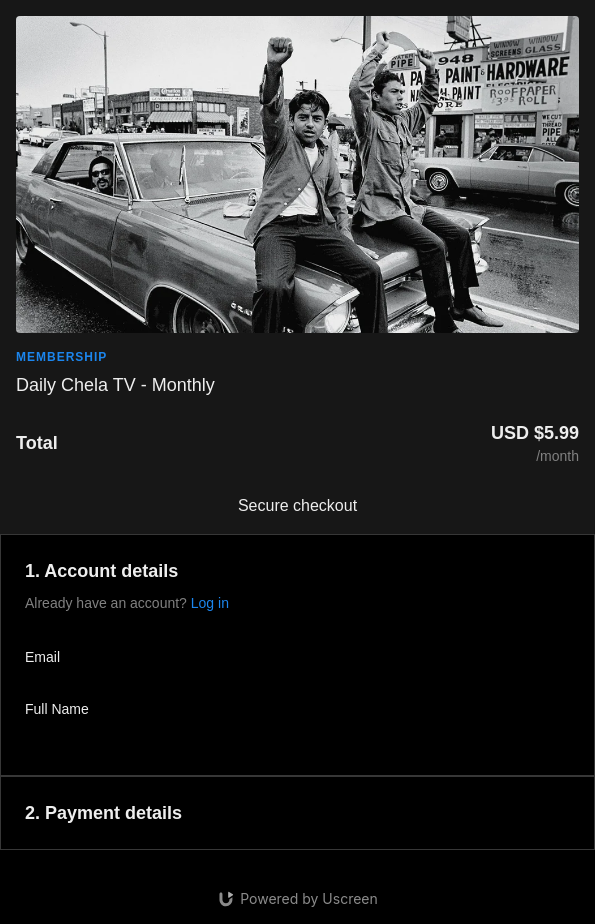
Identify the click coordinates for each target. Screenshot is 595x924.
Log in (210, 603)
